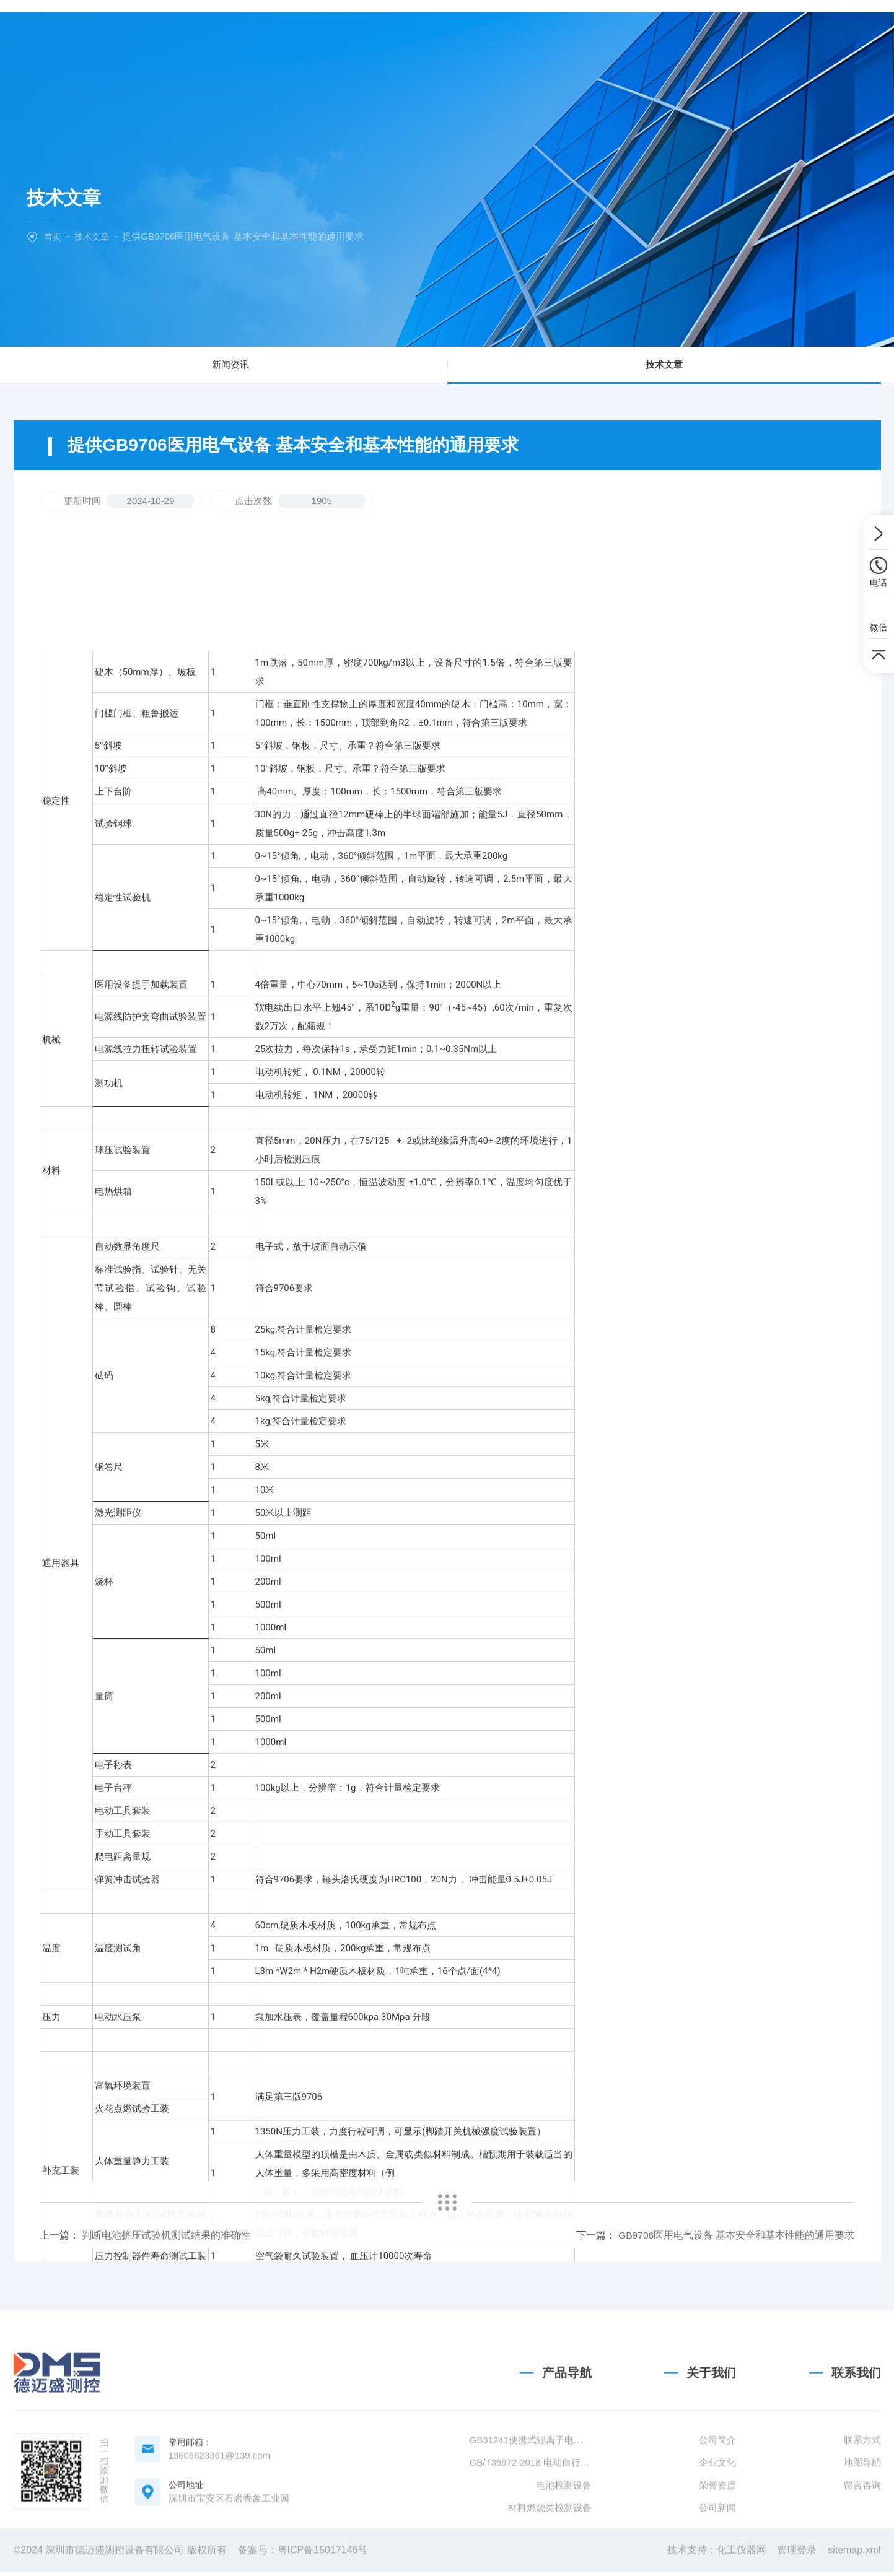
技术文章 (555, 33)
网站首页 (265, 33)
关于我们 (338, 33)
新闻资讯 (230, 368)
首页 (53, 236)
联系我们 (628, 33)
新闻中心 (483, 33)
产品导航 (567, 2504)
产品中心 (410, 33)
